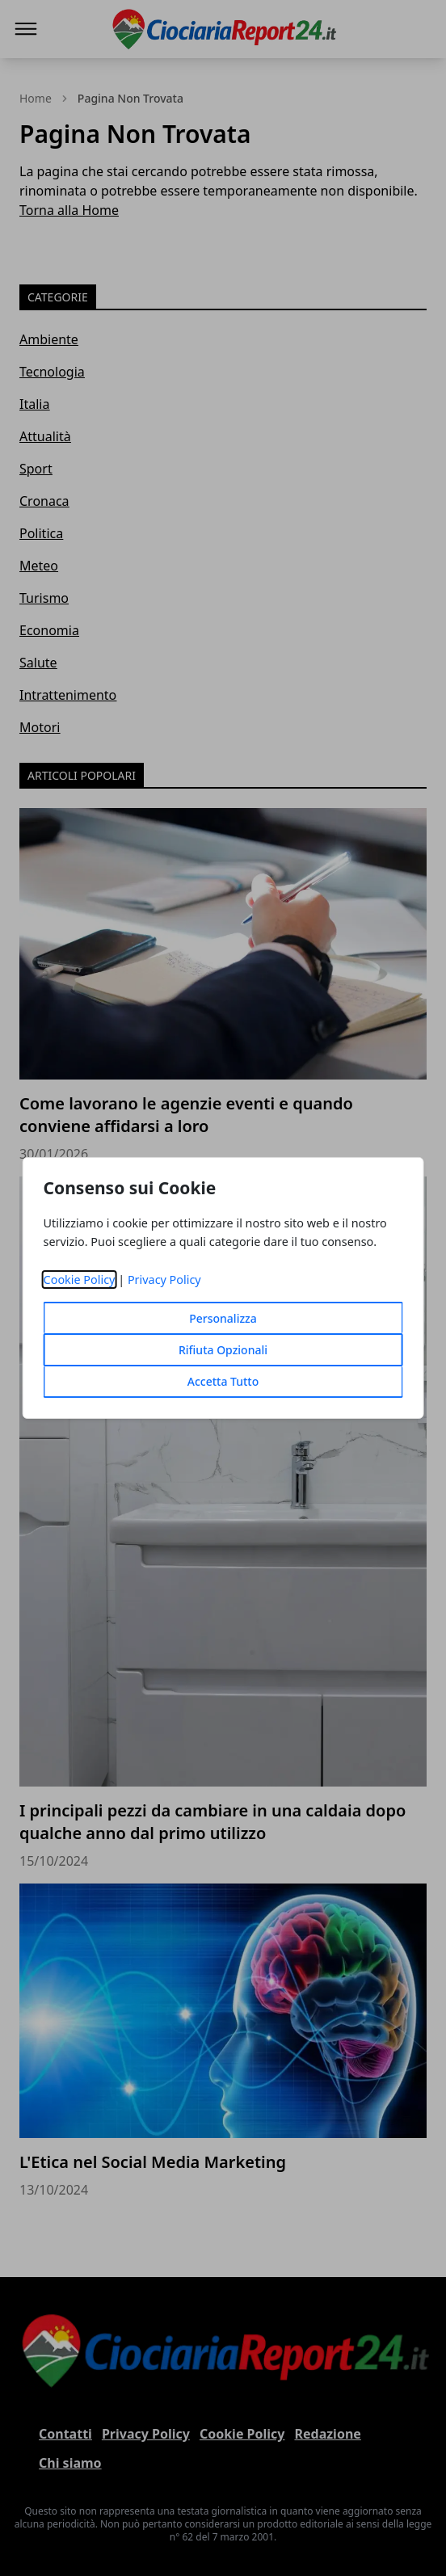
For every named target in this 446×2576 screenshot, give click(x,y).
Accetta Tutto (223, 1381)
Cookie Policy (80, 1279)
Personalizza (223, 1318)
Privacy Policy (164, 1279)
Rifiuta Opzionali (223, 1349)
